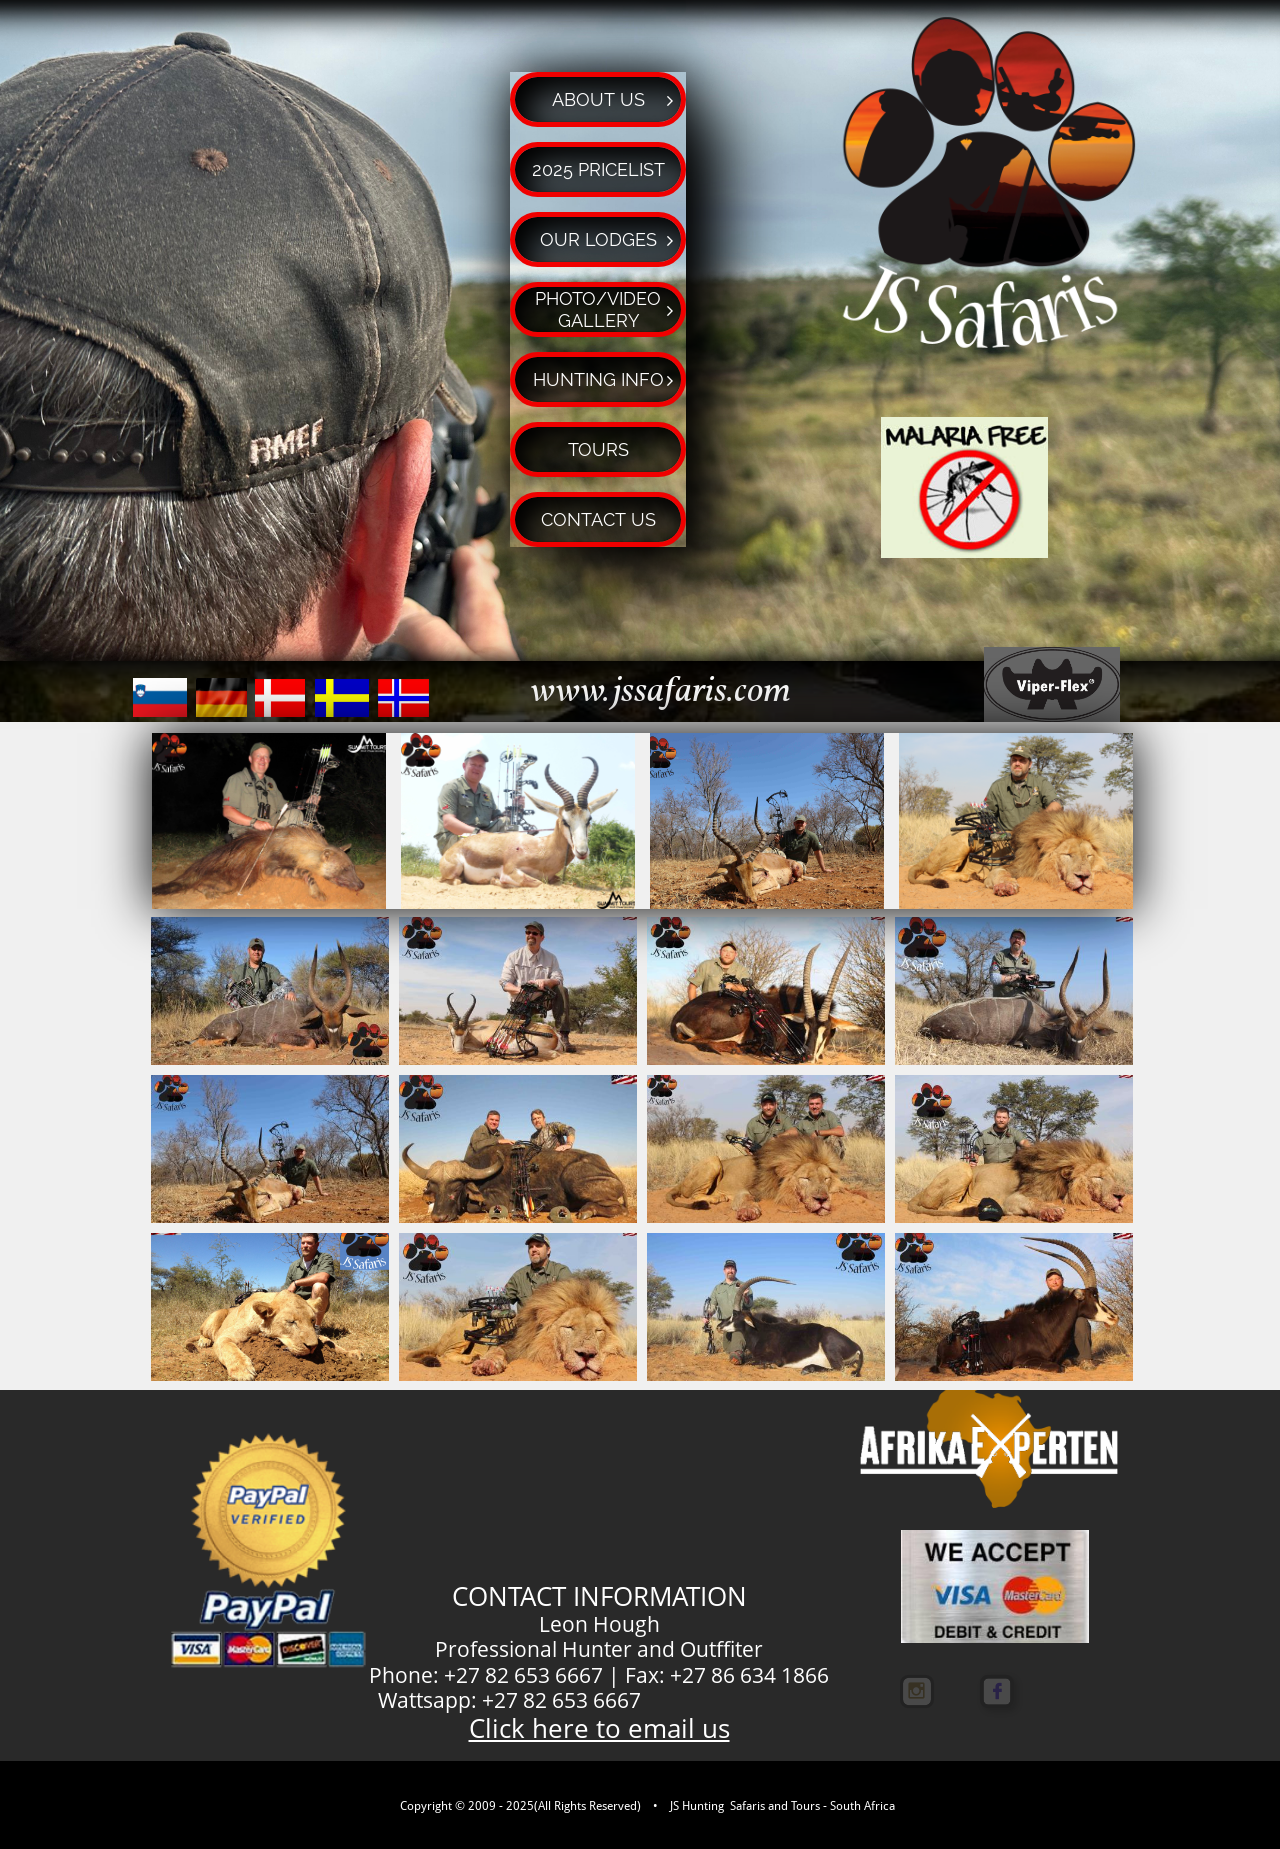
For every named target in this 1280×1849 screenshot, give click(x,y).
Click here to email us (599, 1728)
